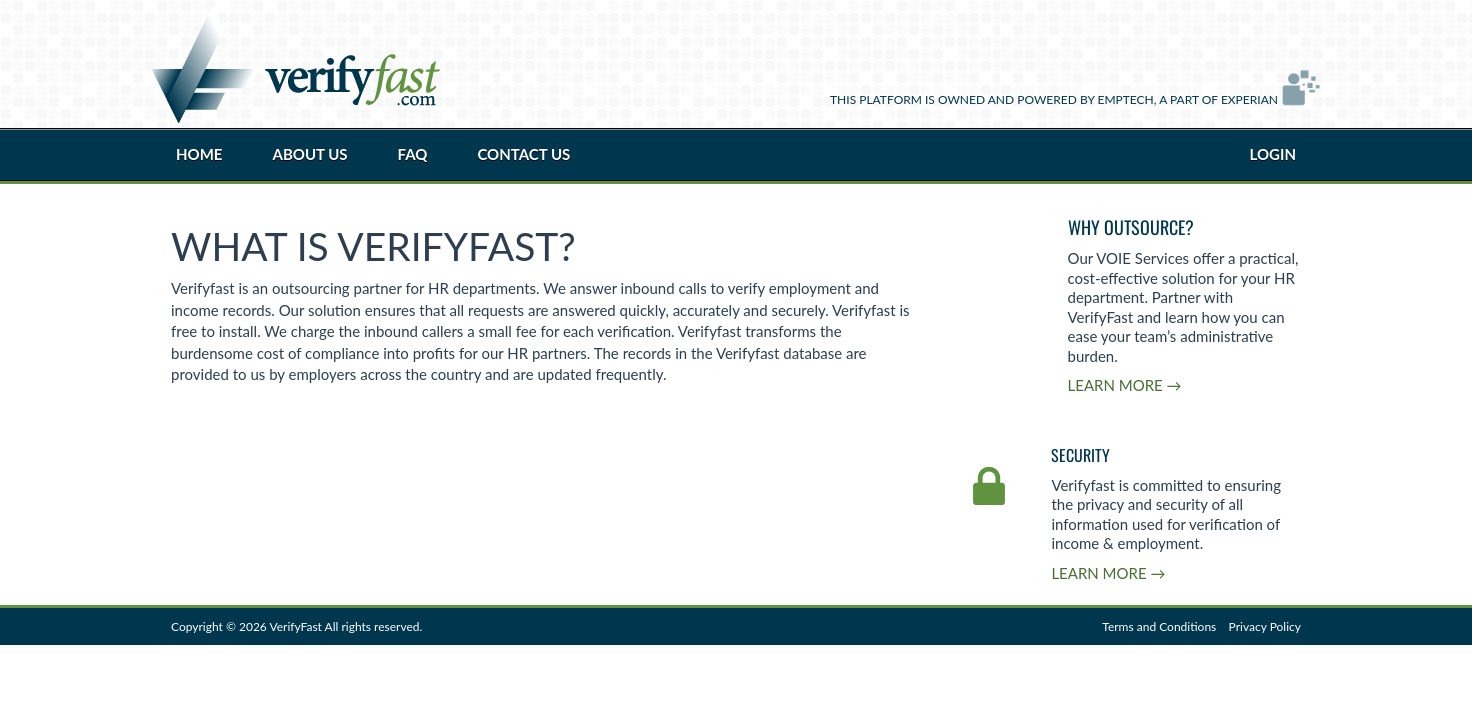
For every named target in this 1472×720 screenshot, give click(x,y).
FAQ (413, 154)
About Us (309, 154)
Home (199, 154)
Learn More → (1125, 385)
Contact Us (523, 154)
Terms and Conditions (1159, 626)
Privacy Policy (1265, 626)
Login (1273, 154)
